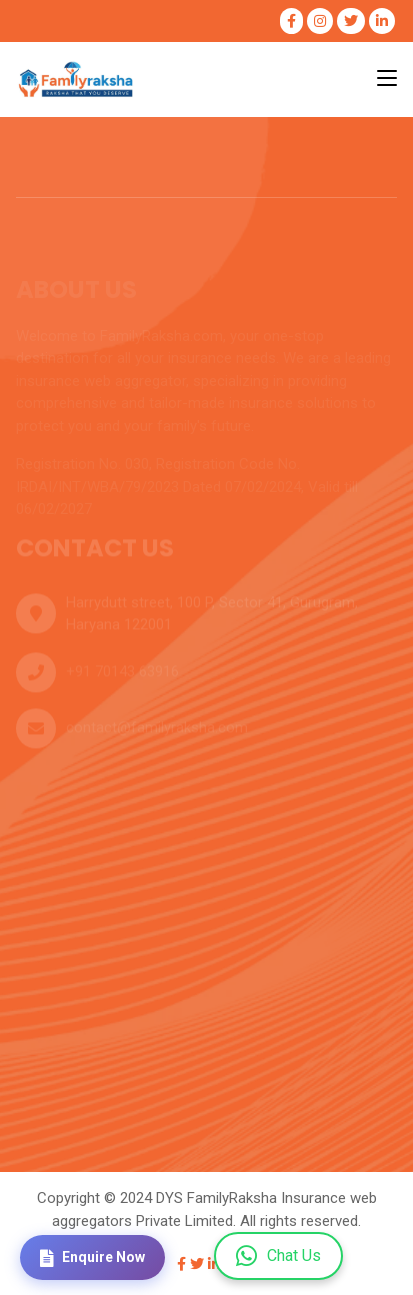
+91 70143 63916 (122, 675)
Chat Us (278, 1256)
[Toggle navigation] (387, 79)
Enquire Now (92, 1258)
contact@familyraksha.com (157, 731)
